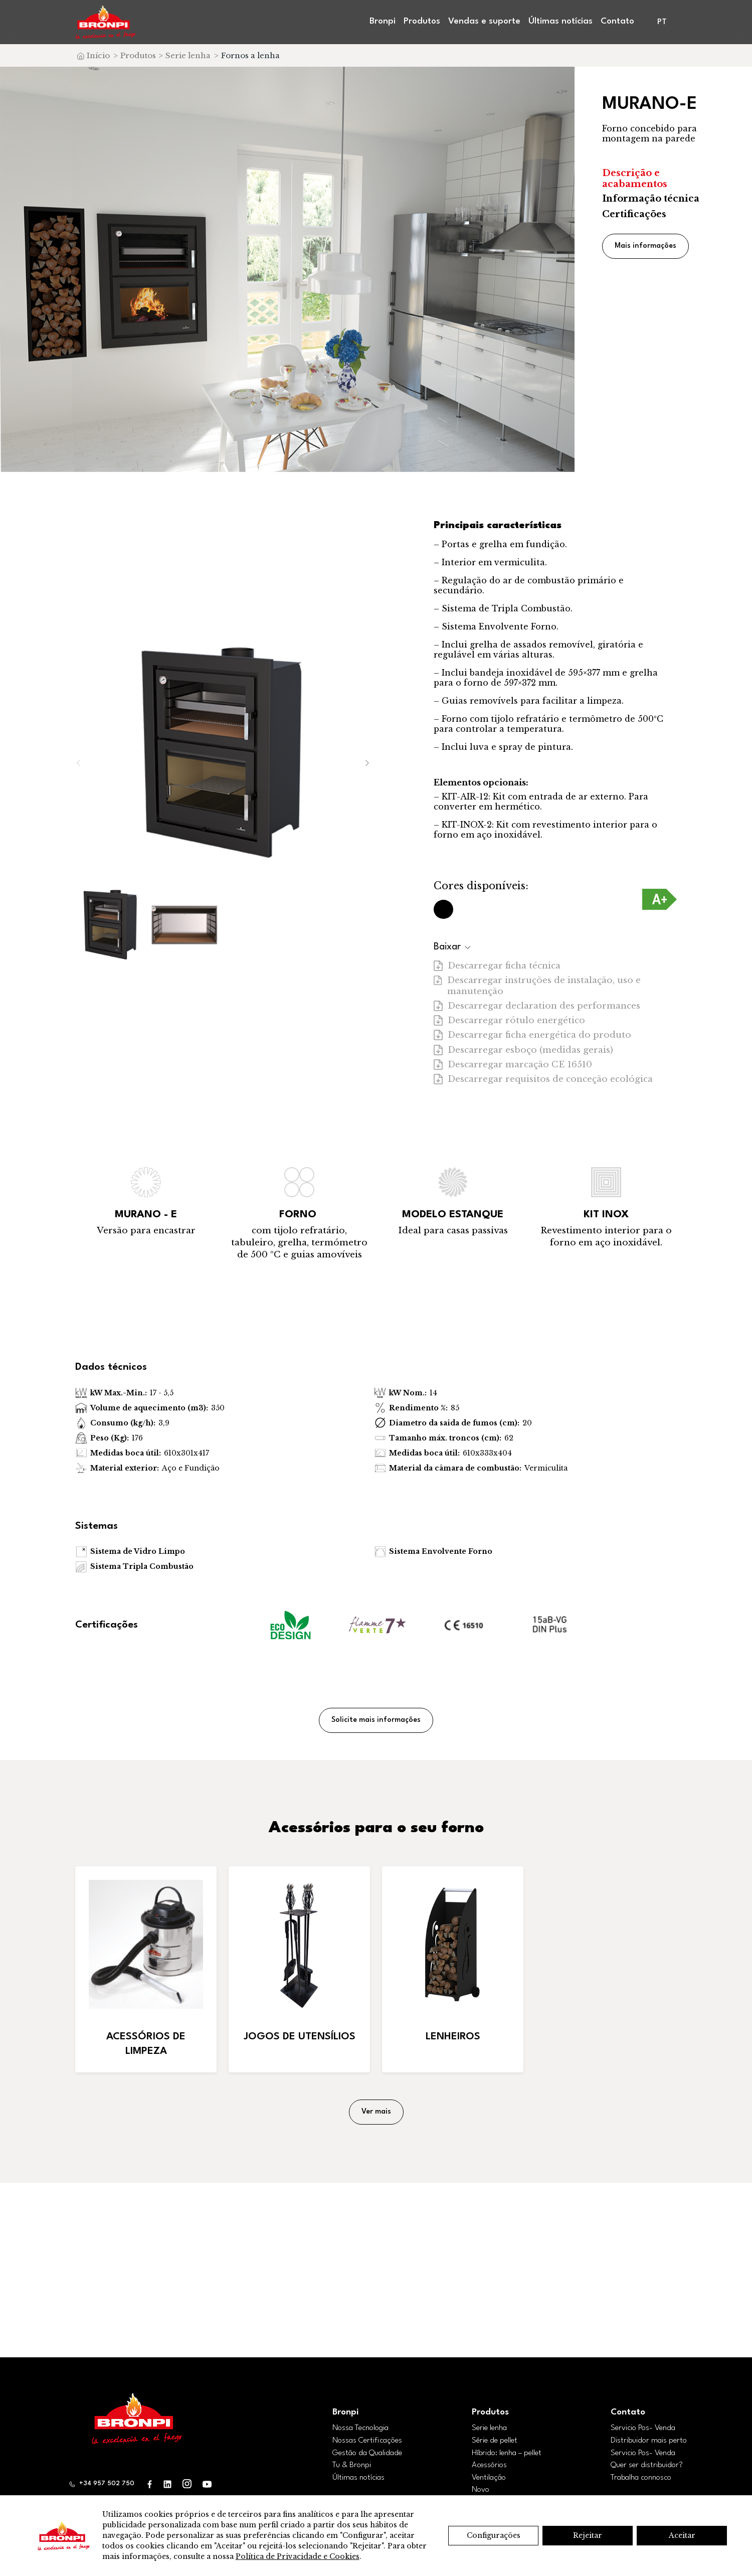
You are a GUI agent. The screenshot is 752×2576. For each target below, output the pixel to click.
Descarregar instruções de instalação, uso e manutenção (537, 985)
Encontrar (376, 2287)
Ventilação (489, 2478)
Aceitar (682, 2535)
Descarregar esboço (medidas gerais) (523, 1050)
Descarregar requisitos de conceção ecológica (543, 1079)
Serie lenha (188, 55)
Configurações (493, 2535)
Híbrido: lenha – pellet (506, 2453)
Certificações (634, 214)
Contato (617, 21)
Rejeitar (587, 2535)
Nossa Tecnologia (360, 2428)
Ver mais (376, 2112)
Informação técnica (650, 198)
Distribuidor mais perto (649, 2441)
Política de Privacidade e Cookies (297, 2556)
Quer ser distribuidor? (647, 2465)
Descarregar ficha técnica (497, 965)
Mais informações (645, 246)
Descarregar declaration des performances (537, 1006)
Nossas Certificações (367, 2441)
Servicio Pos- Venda (643, 2428)
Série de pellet (494, 2441)
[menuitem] (662, 22)
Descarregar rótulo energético (509, 1020)
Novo (480, 2490)
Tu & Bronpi (351, 2465)
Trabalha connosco (641, 2478)
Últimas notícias (560, 21)
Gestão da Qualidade (367, 2453)
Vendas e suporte (484, 21)
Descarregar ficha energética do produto (532, 1035)
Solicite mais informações (376, 1720)
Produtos (422, 21)
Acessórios (489, 2465)
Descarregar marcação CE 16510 (513, 1064)
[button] (367, 763)
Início (98, 55)
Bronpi (382, 21)
